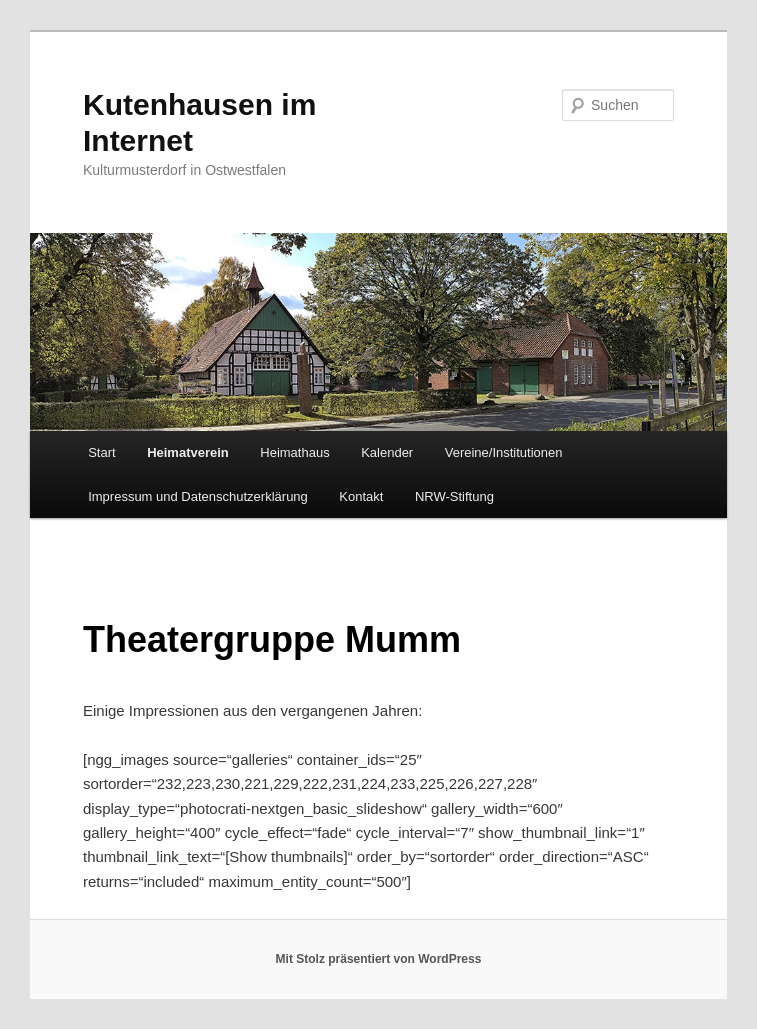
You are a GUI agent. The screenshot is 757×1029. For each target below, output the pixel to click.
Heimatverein (188, 452)
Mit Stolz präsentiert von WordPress (379, 959)
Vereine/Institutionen (504, 452)
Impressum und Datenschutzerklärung (198, 496)
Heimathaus (294, 452)
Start (101, 452)
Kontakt (361, 496)
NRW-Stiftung (454, 496)
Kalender (387, 452)
